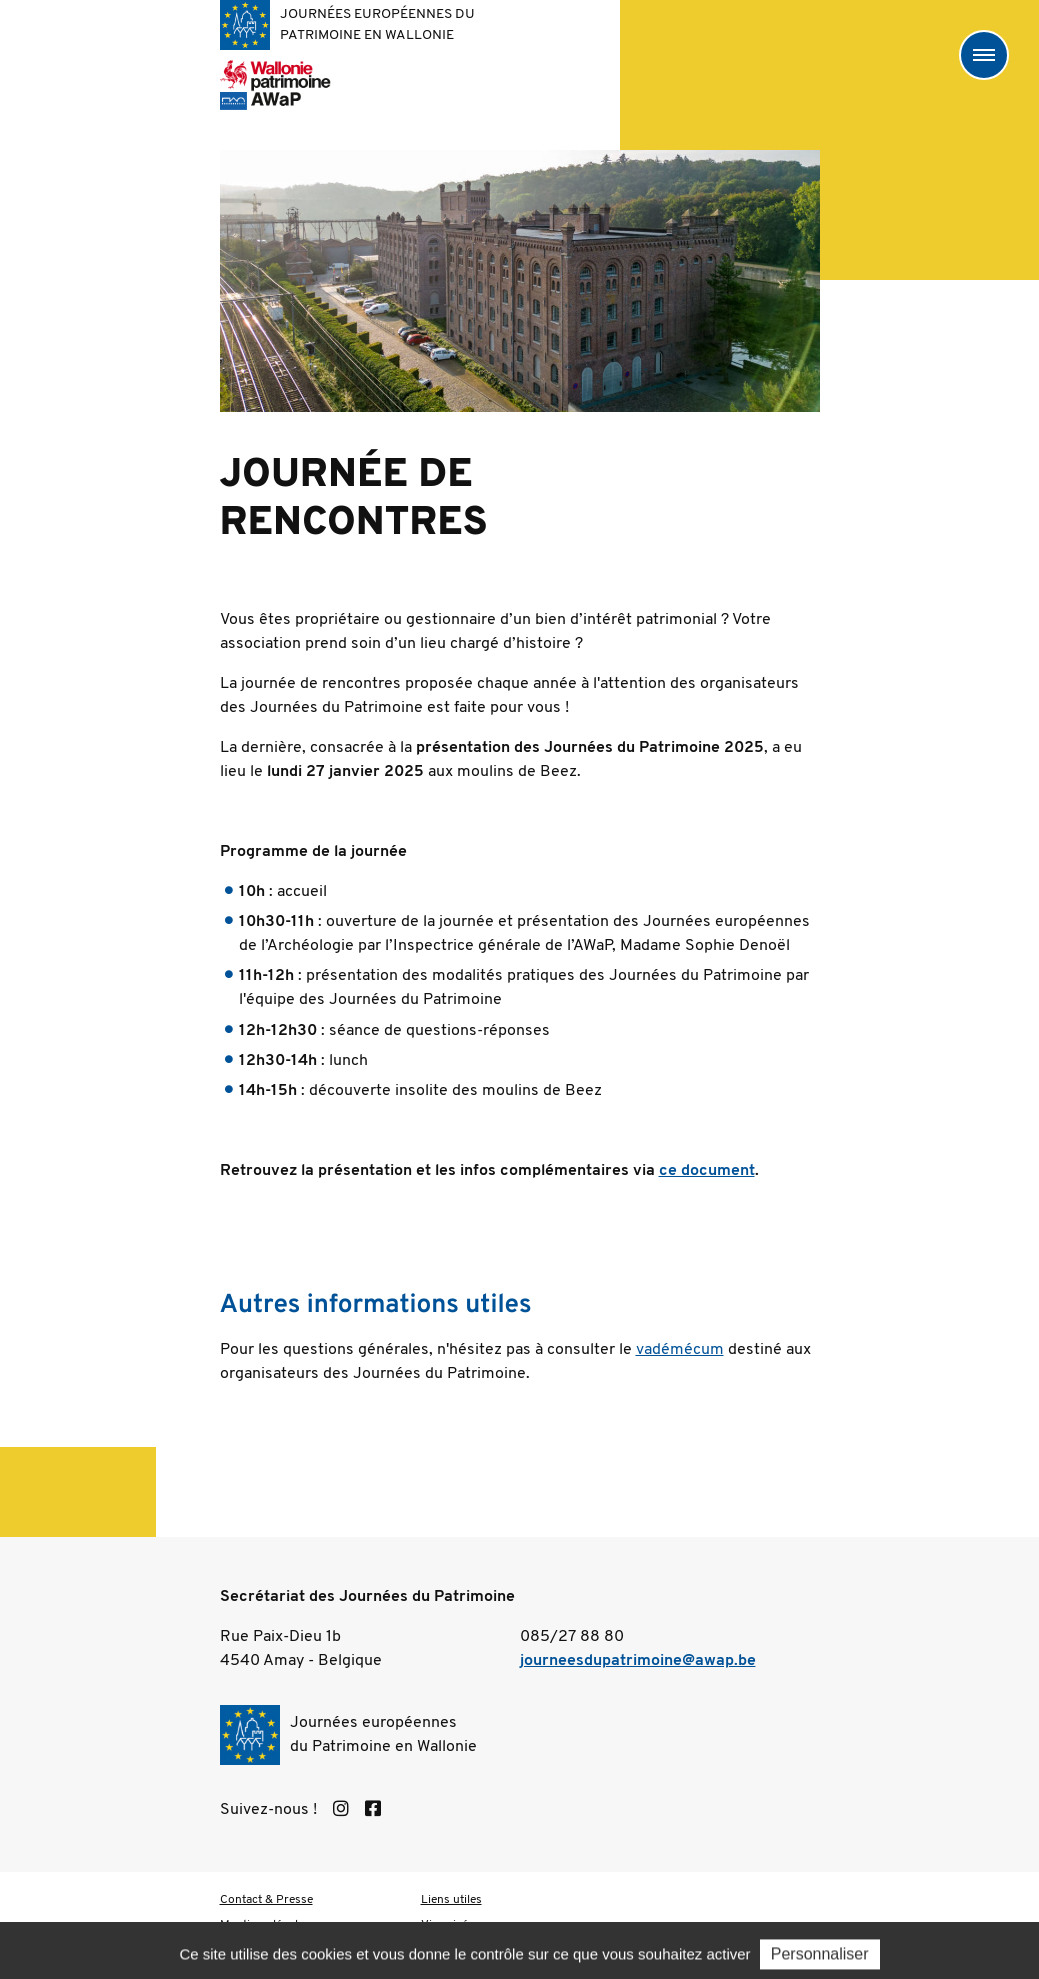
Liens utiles (451, 1900)
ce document (707, 1171)
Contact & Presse (266, 1900)
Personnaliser (820, 1955)
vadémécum (680, 1350)
